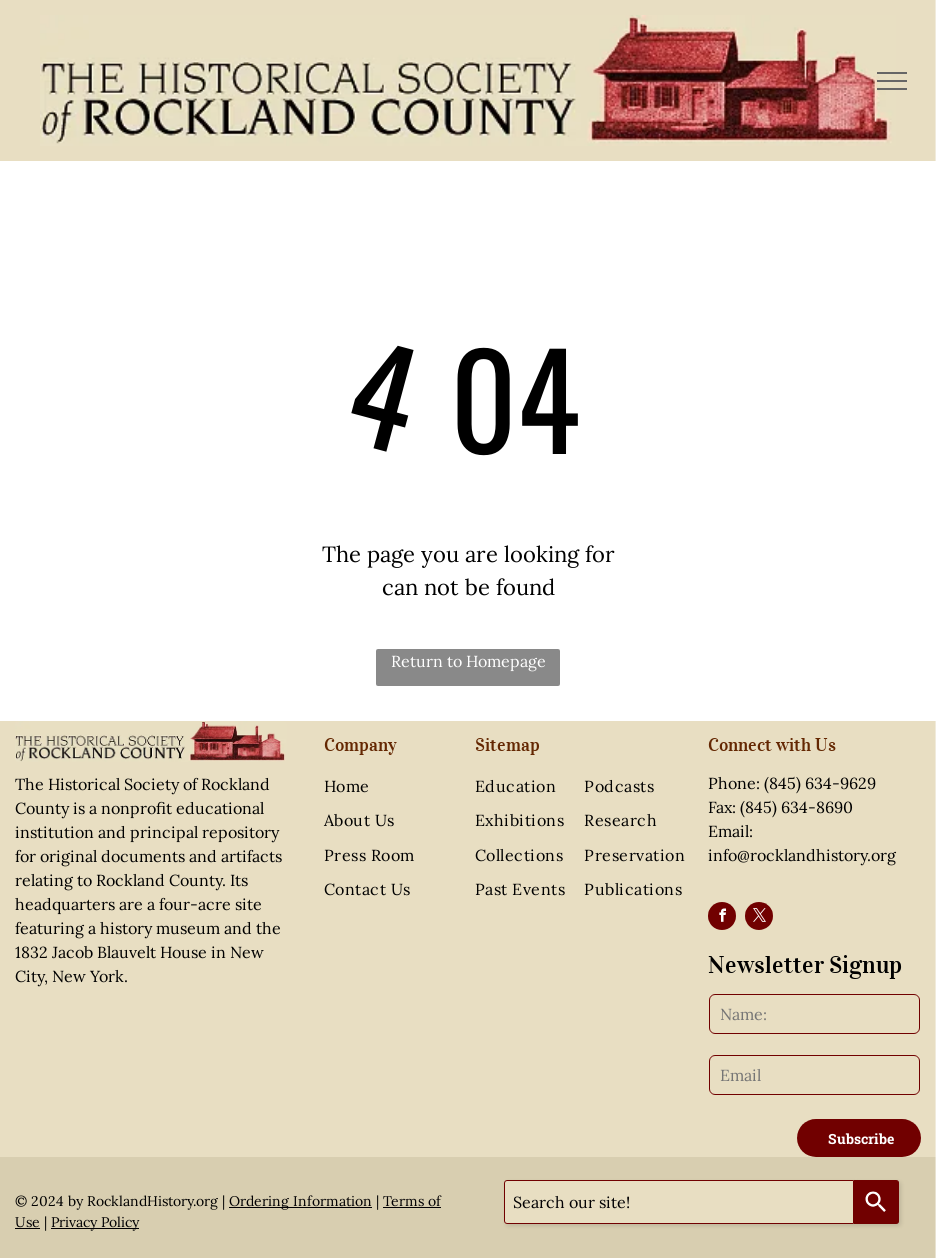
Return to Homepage (468, 661)
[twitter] (759, 918)
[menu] (892, 81)
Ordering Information (300, 1201)
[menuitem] (388, 786)
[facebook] (722, 918)
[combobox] (679, 1202)
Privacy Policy (95, 1222)
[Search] (876, 1202)
